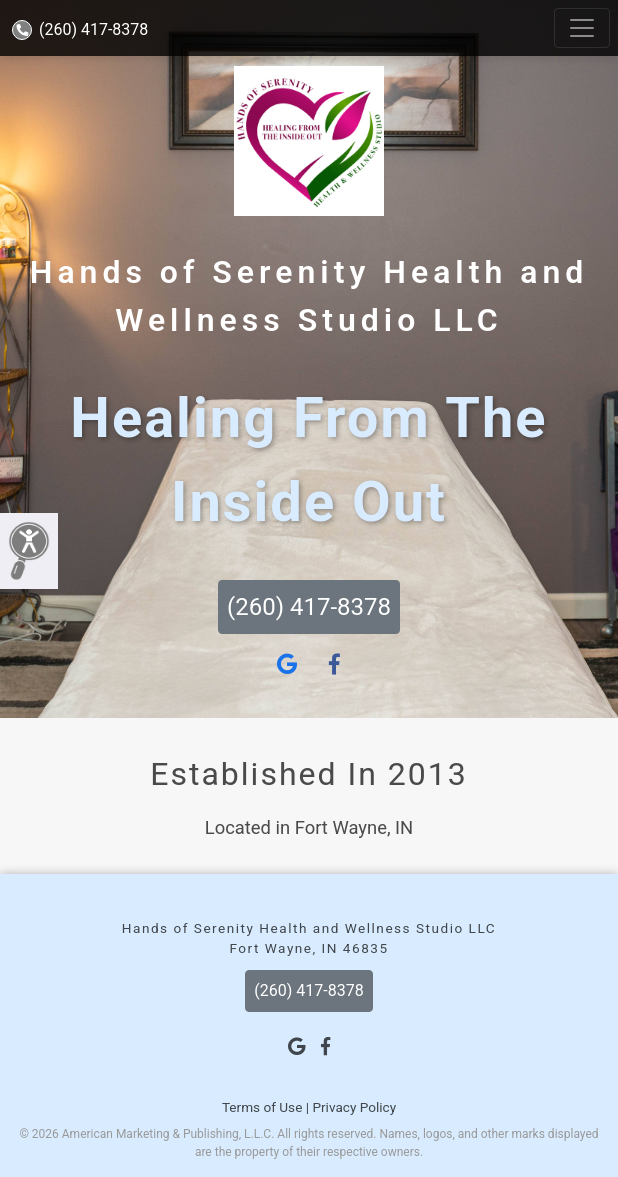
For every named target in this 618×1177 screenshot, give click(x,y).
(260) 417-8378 (80, 29)
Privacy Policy (354, 1107)
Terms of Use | (265, 1107)
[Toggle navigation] (582, 28)
